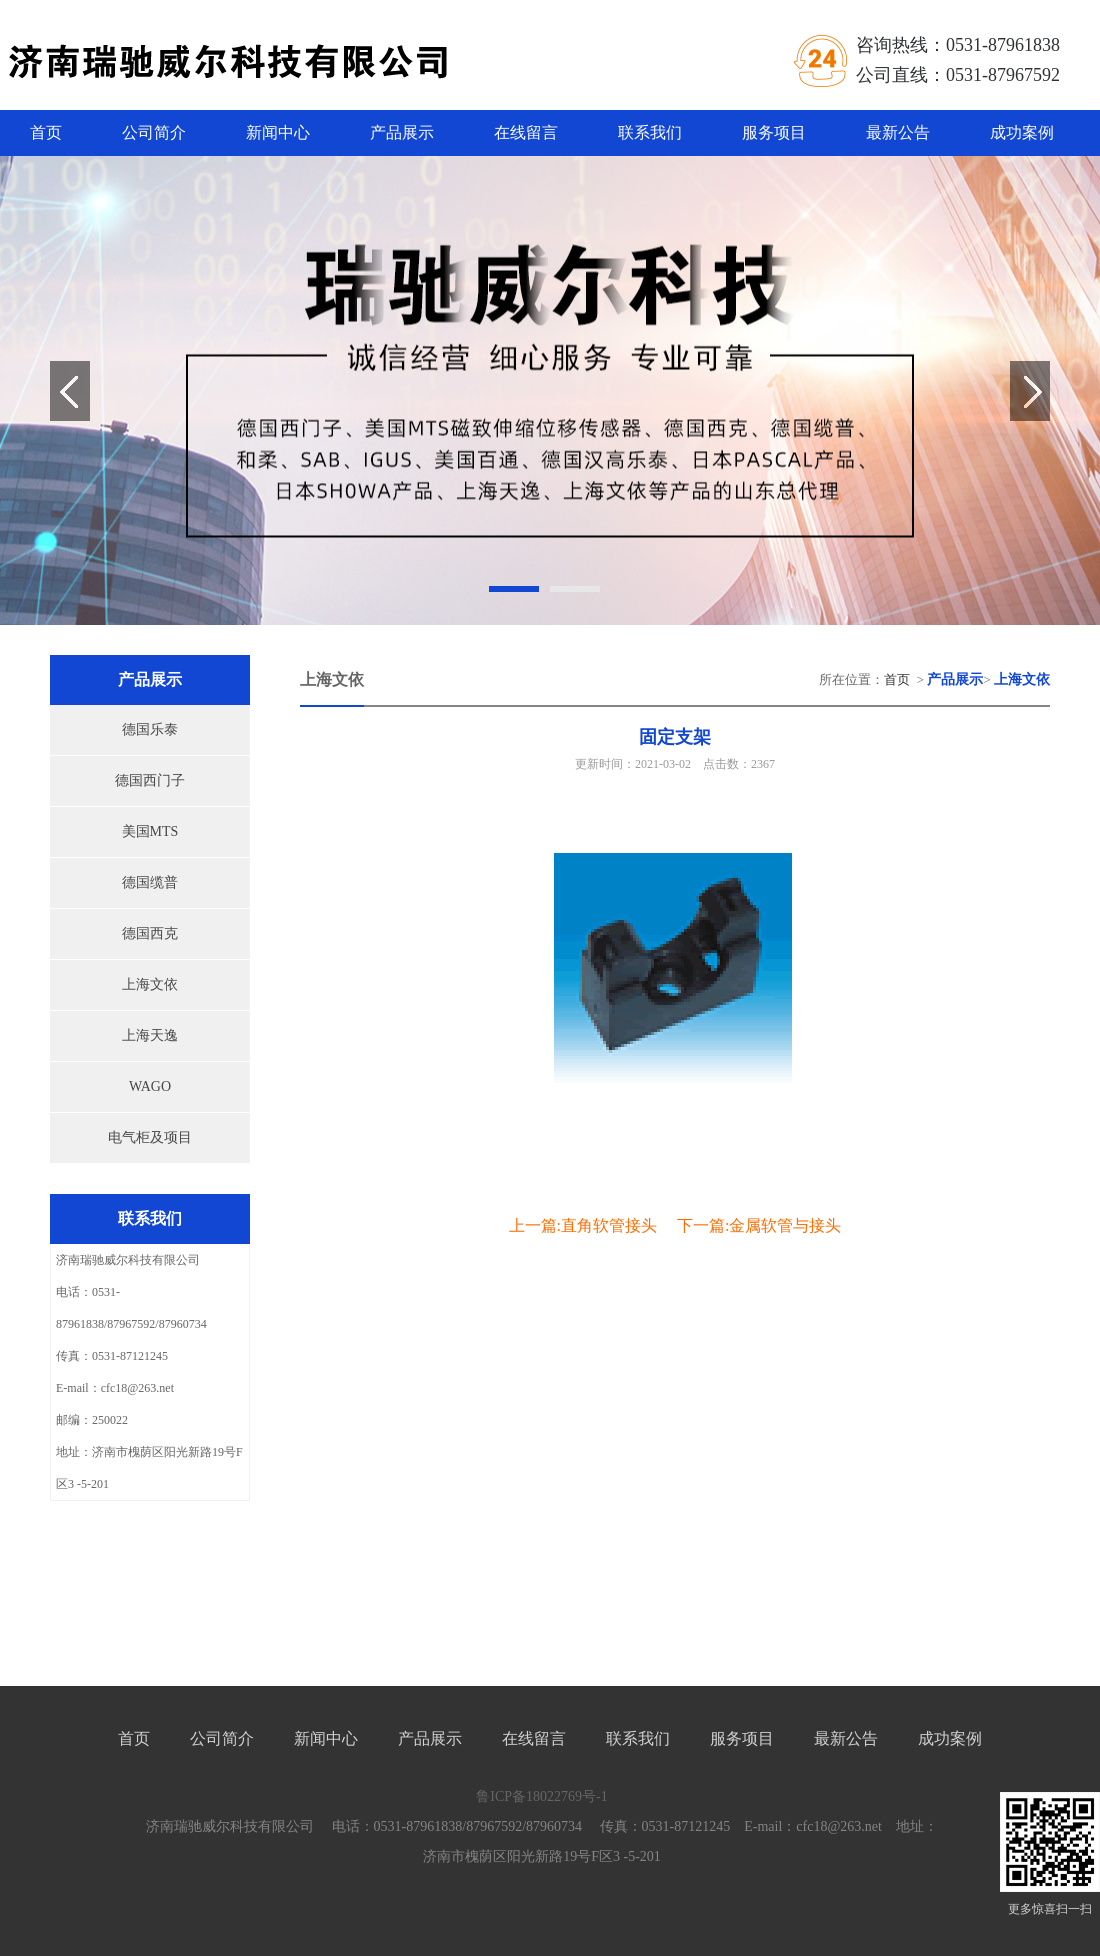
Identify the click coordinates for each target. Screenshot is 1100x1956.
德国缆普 (150, 882)
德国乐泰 (150, 729)
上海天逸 (150, 1035)
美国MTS (150, 831)
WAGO (150, 1086)
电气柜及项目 (150, 1137)
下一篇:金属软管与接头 (759, 1225)
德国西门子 (150, 780)
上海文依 (150, 984)
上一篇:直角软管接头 (583, 1225)
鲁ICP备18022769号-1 (541, 1796)
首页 (46, 132)
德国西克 (150, 933)
